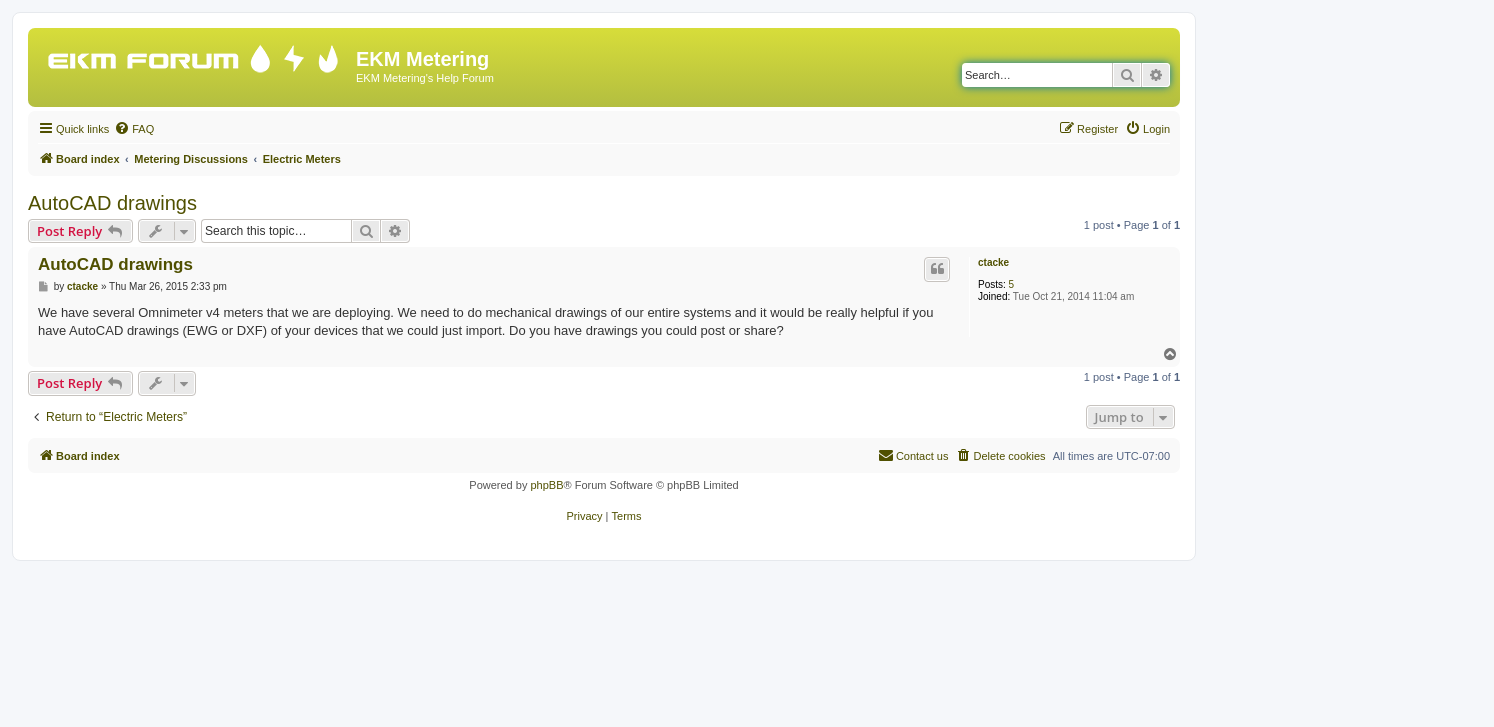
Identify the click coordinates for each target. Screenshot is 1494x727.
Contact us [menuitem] (913, 455)
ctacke (993, 262)
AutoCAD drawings (112, 203)
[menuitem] (134, 129)
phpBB (546, 485)
